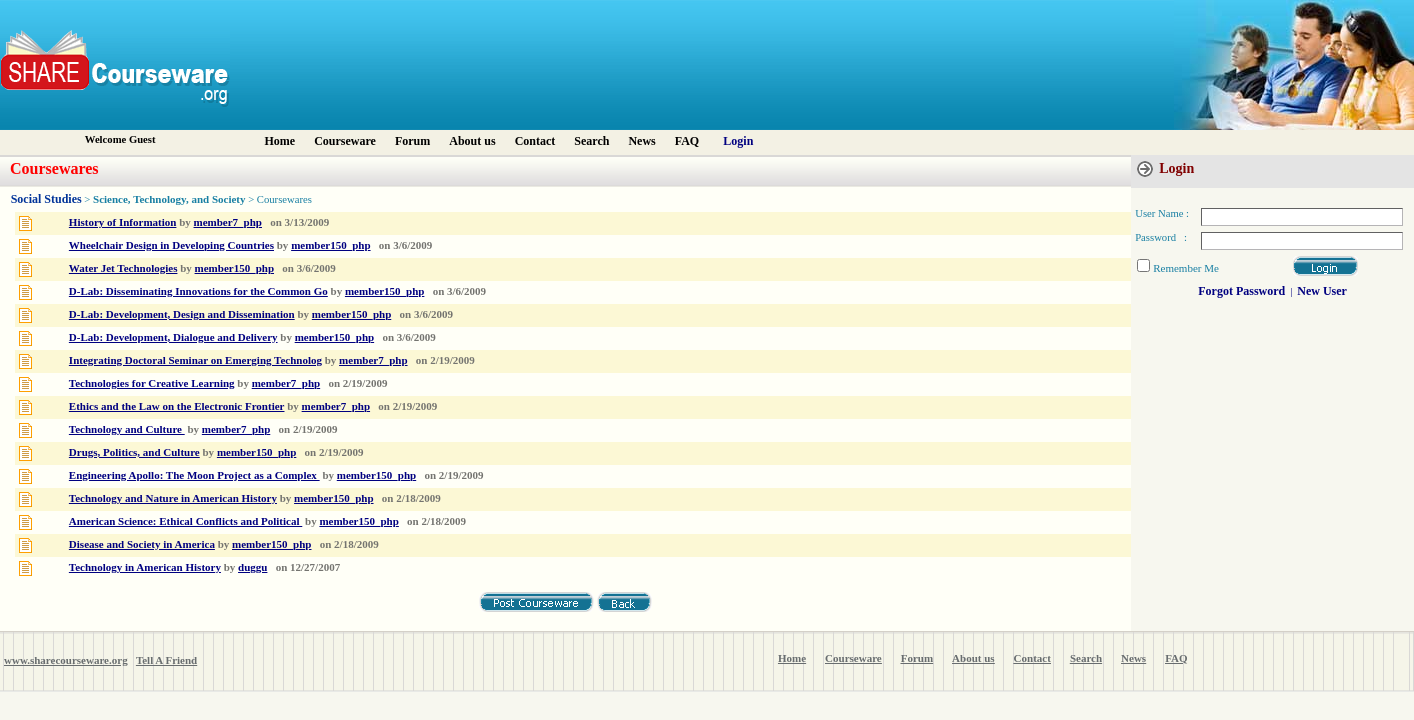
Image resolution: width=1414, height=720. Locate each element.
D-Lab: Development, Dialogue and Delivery (173, 337)
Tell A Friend (166, 660)
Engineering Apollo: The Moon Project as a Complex (194, 475)
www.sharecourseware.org (66, 660)
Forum (412, 141)
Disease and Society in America (142, 544)
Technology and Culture (127, 429)
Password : (1161, 237)
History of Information (123, 222)
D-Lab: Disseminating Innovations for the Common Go (198, 291)
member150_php (330, 245)
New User (1322, 291)
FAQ (687, 141)
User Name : (1162, 213)
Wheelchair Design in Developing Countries (171, 245)
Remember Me (1186, 268)
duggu (252, 567)
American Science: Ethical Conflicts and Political (185, 521)
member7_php (228, 222)
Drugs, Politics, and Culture (134, 452)
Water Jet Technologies (123, 268)
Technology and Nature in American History (173, 498)
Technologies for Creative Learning (152, 383)
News (641, 141)
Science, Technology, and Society (169, 199)
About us (472, 141)
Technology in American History (145, 567)
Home (280, 141)
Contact (535, 141)
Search (591, 141)
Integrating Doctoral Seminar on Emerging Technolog (195, 360)
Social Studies (46, 199)
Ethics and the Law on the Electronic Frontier (177, 406)
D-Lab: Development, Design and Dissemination (182, 314)
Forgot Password (1241, 291)
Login (738, 141)
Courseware (345, 141)
